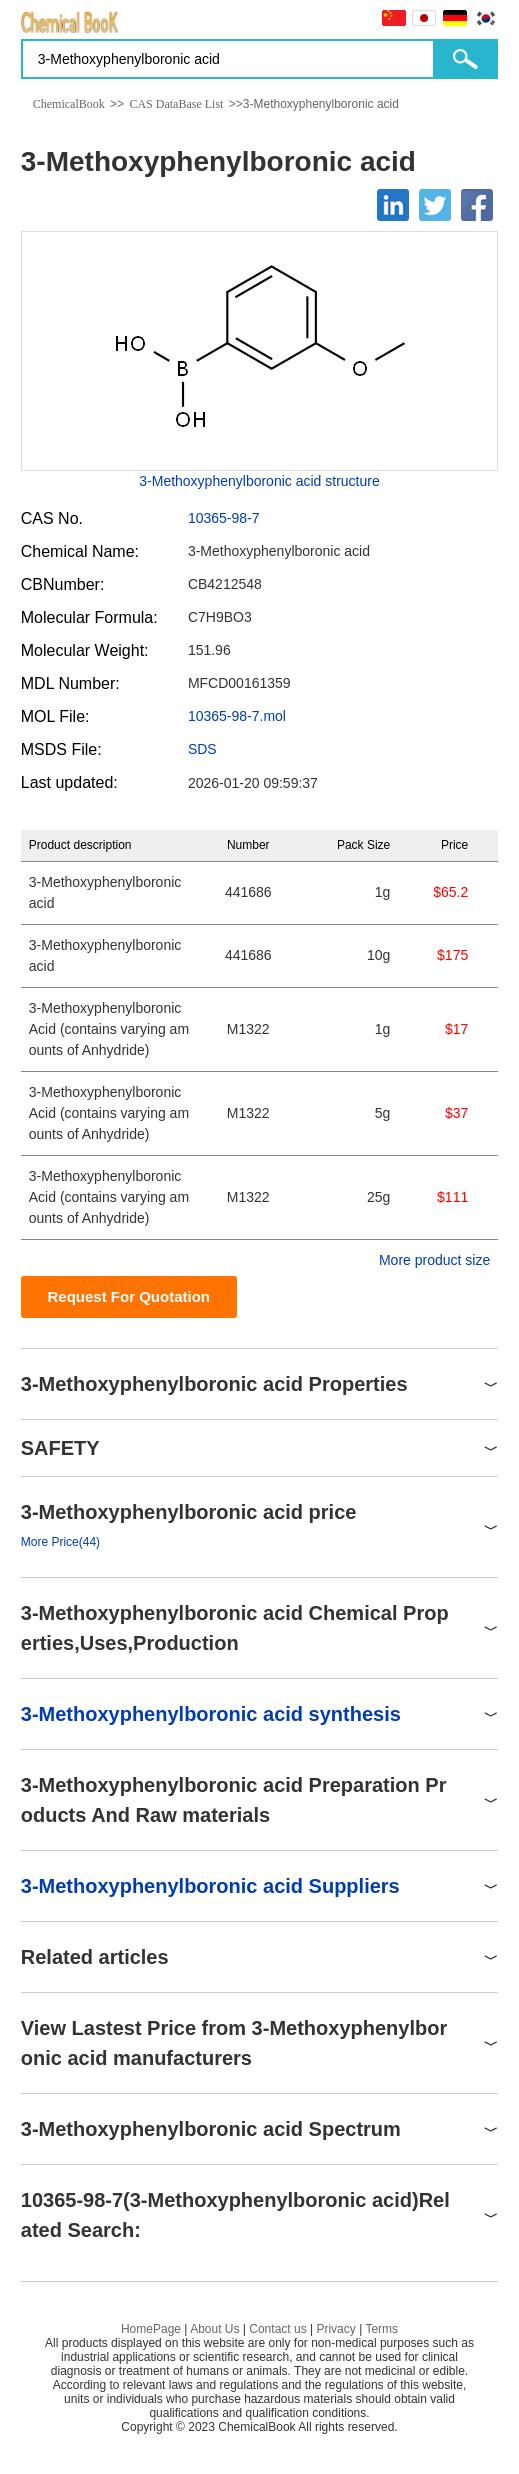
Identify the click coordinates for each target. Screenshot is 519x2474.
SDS (202, 749)
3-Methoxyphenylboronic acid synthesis (211, 1714)
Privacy (335, 2329)
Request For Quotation (129, 1296)
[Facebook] (477, 205)
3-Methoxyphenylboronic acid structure (259, 481)
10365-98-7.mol (237, 716)
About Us (214, 2329)
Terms (381, 2329)
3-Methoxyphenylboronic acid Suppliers (210, 1886)
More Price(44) (60, 1542)
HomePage (151, 2329)
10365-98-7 (224, 518)
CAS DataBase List (176, 104)
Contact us (277, 2329)
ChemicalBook (69, 104)
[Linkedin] (393, 205)
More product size (434, 1260)
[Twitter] (435, 205)
